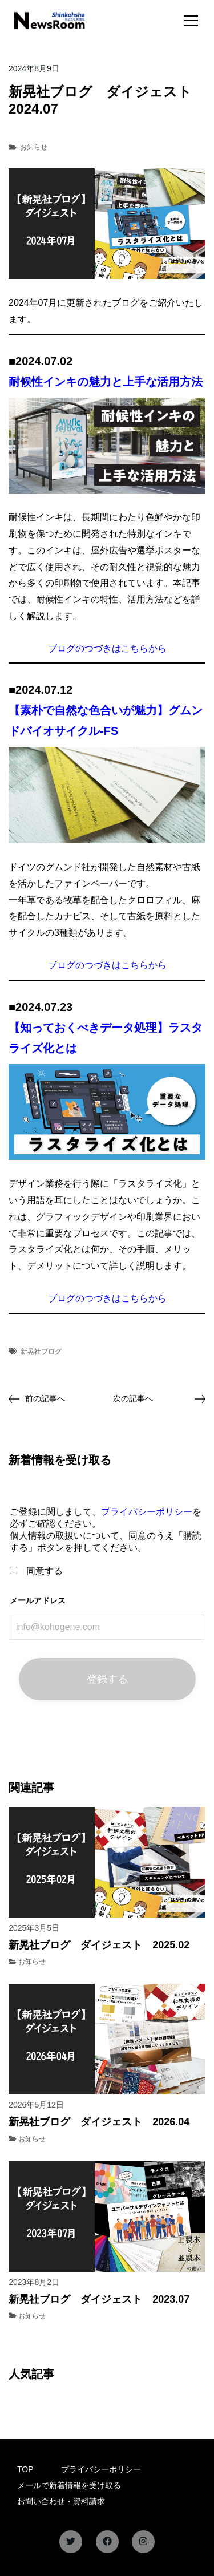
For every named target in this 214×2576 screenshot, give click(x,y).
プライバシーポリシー (146, 1512)
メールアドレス (38, 1600)
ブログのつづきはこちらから (107, 648)
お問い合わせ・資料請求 (61, 2501)
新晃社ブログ (41, 1352)
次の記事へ (133, 1398)
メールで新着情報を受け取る (69, 2485)
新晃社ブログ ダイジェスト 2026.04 (99, 2122)
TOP (25, 2469)
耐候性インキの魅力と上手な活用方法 (106, 381)
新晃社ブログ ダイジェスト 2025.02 (99, 1945)
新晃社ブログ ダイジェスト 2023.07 (99, 2299)
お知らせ (33, 147)
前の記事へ (45, 1398)
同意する (36, 1571)
